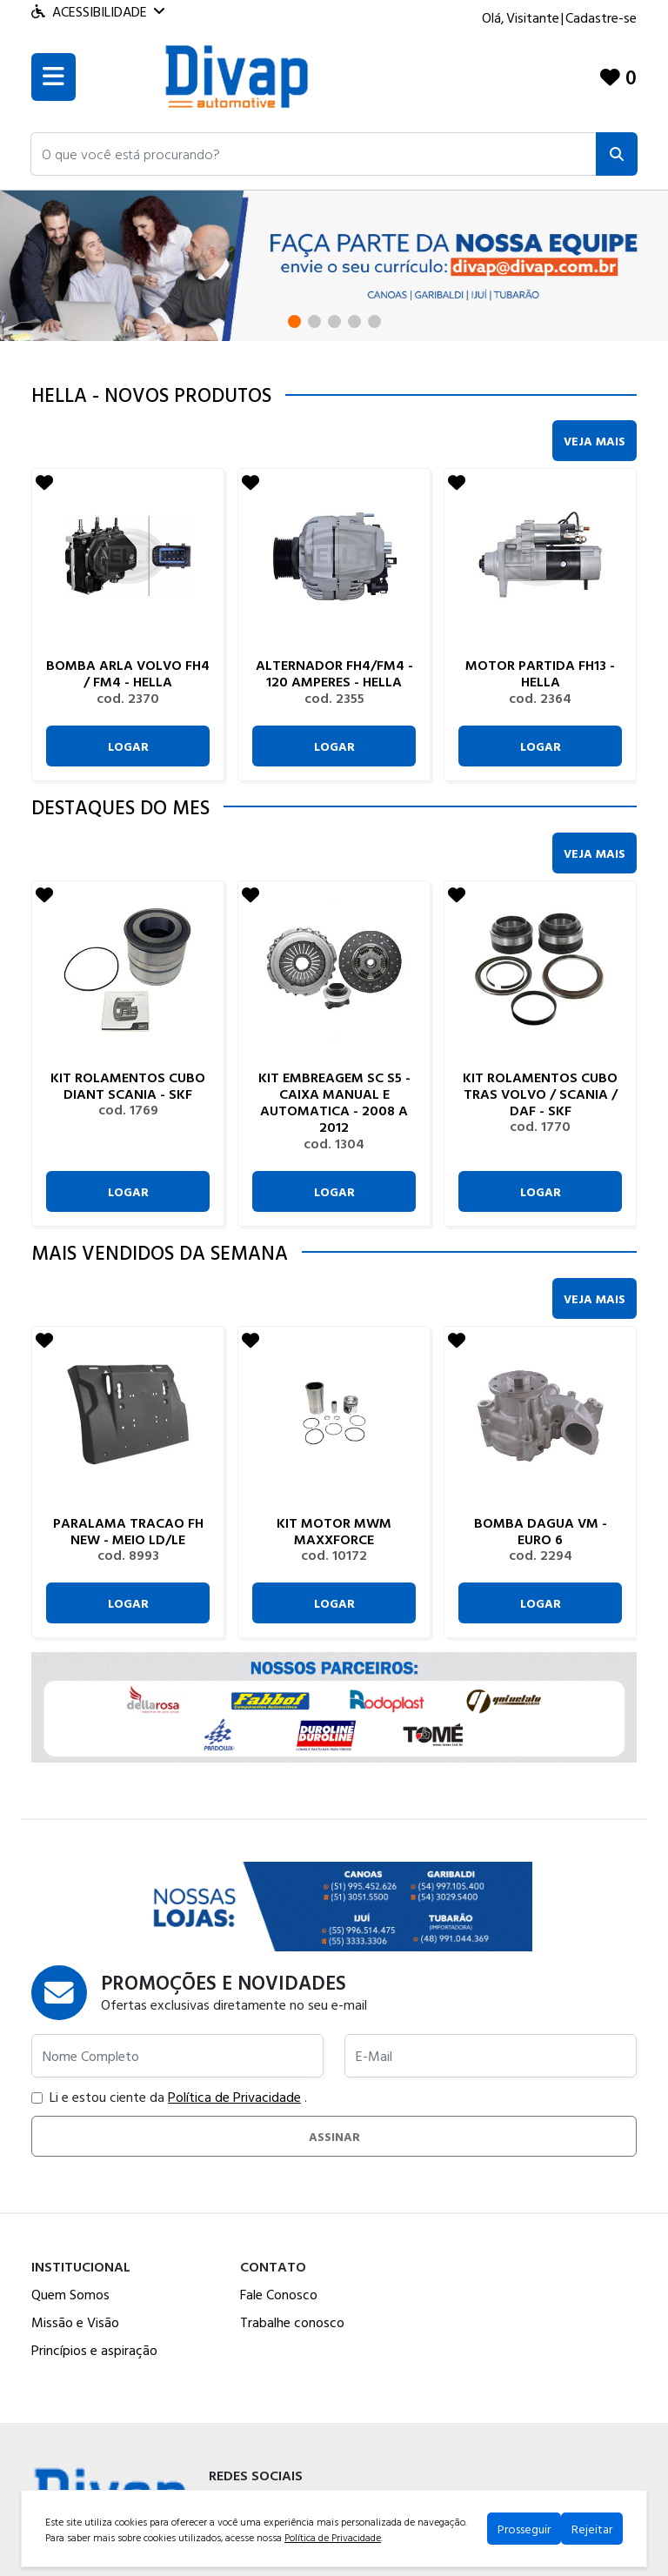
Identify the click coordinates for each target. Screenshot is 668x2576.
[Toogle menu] (53, 77)
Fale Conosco (278, 2294)
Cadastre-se (601, 17)
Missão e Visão (75, 2322)
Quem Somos (70, 2294)
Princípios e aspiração (94, 2349)
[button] (313, 154)
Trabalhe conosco (292, 2322)
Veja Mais (594, 441)
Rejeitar (591, 2528)
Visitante (532, 17)
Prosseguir (524, 2528)
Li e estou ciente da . (169, 2096)
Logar (128, 746)
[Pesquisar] (617, 154)
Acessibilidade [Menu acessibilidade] (97, 11)
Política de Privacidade (234, 2096)
